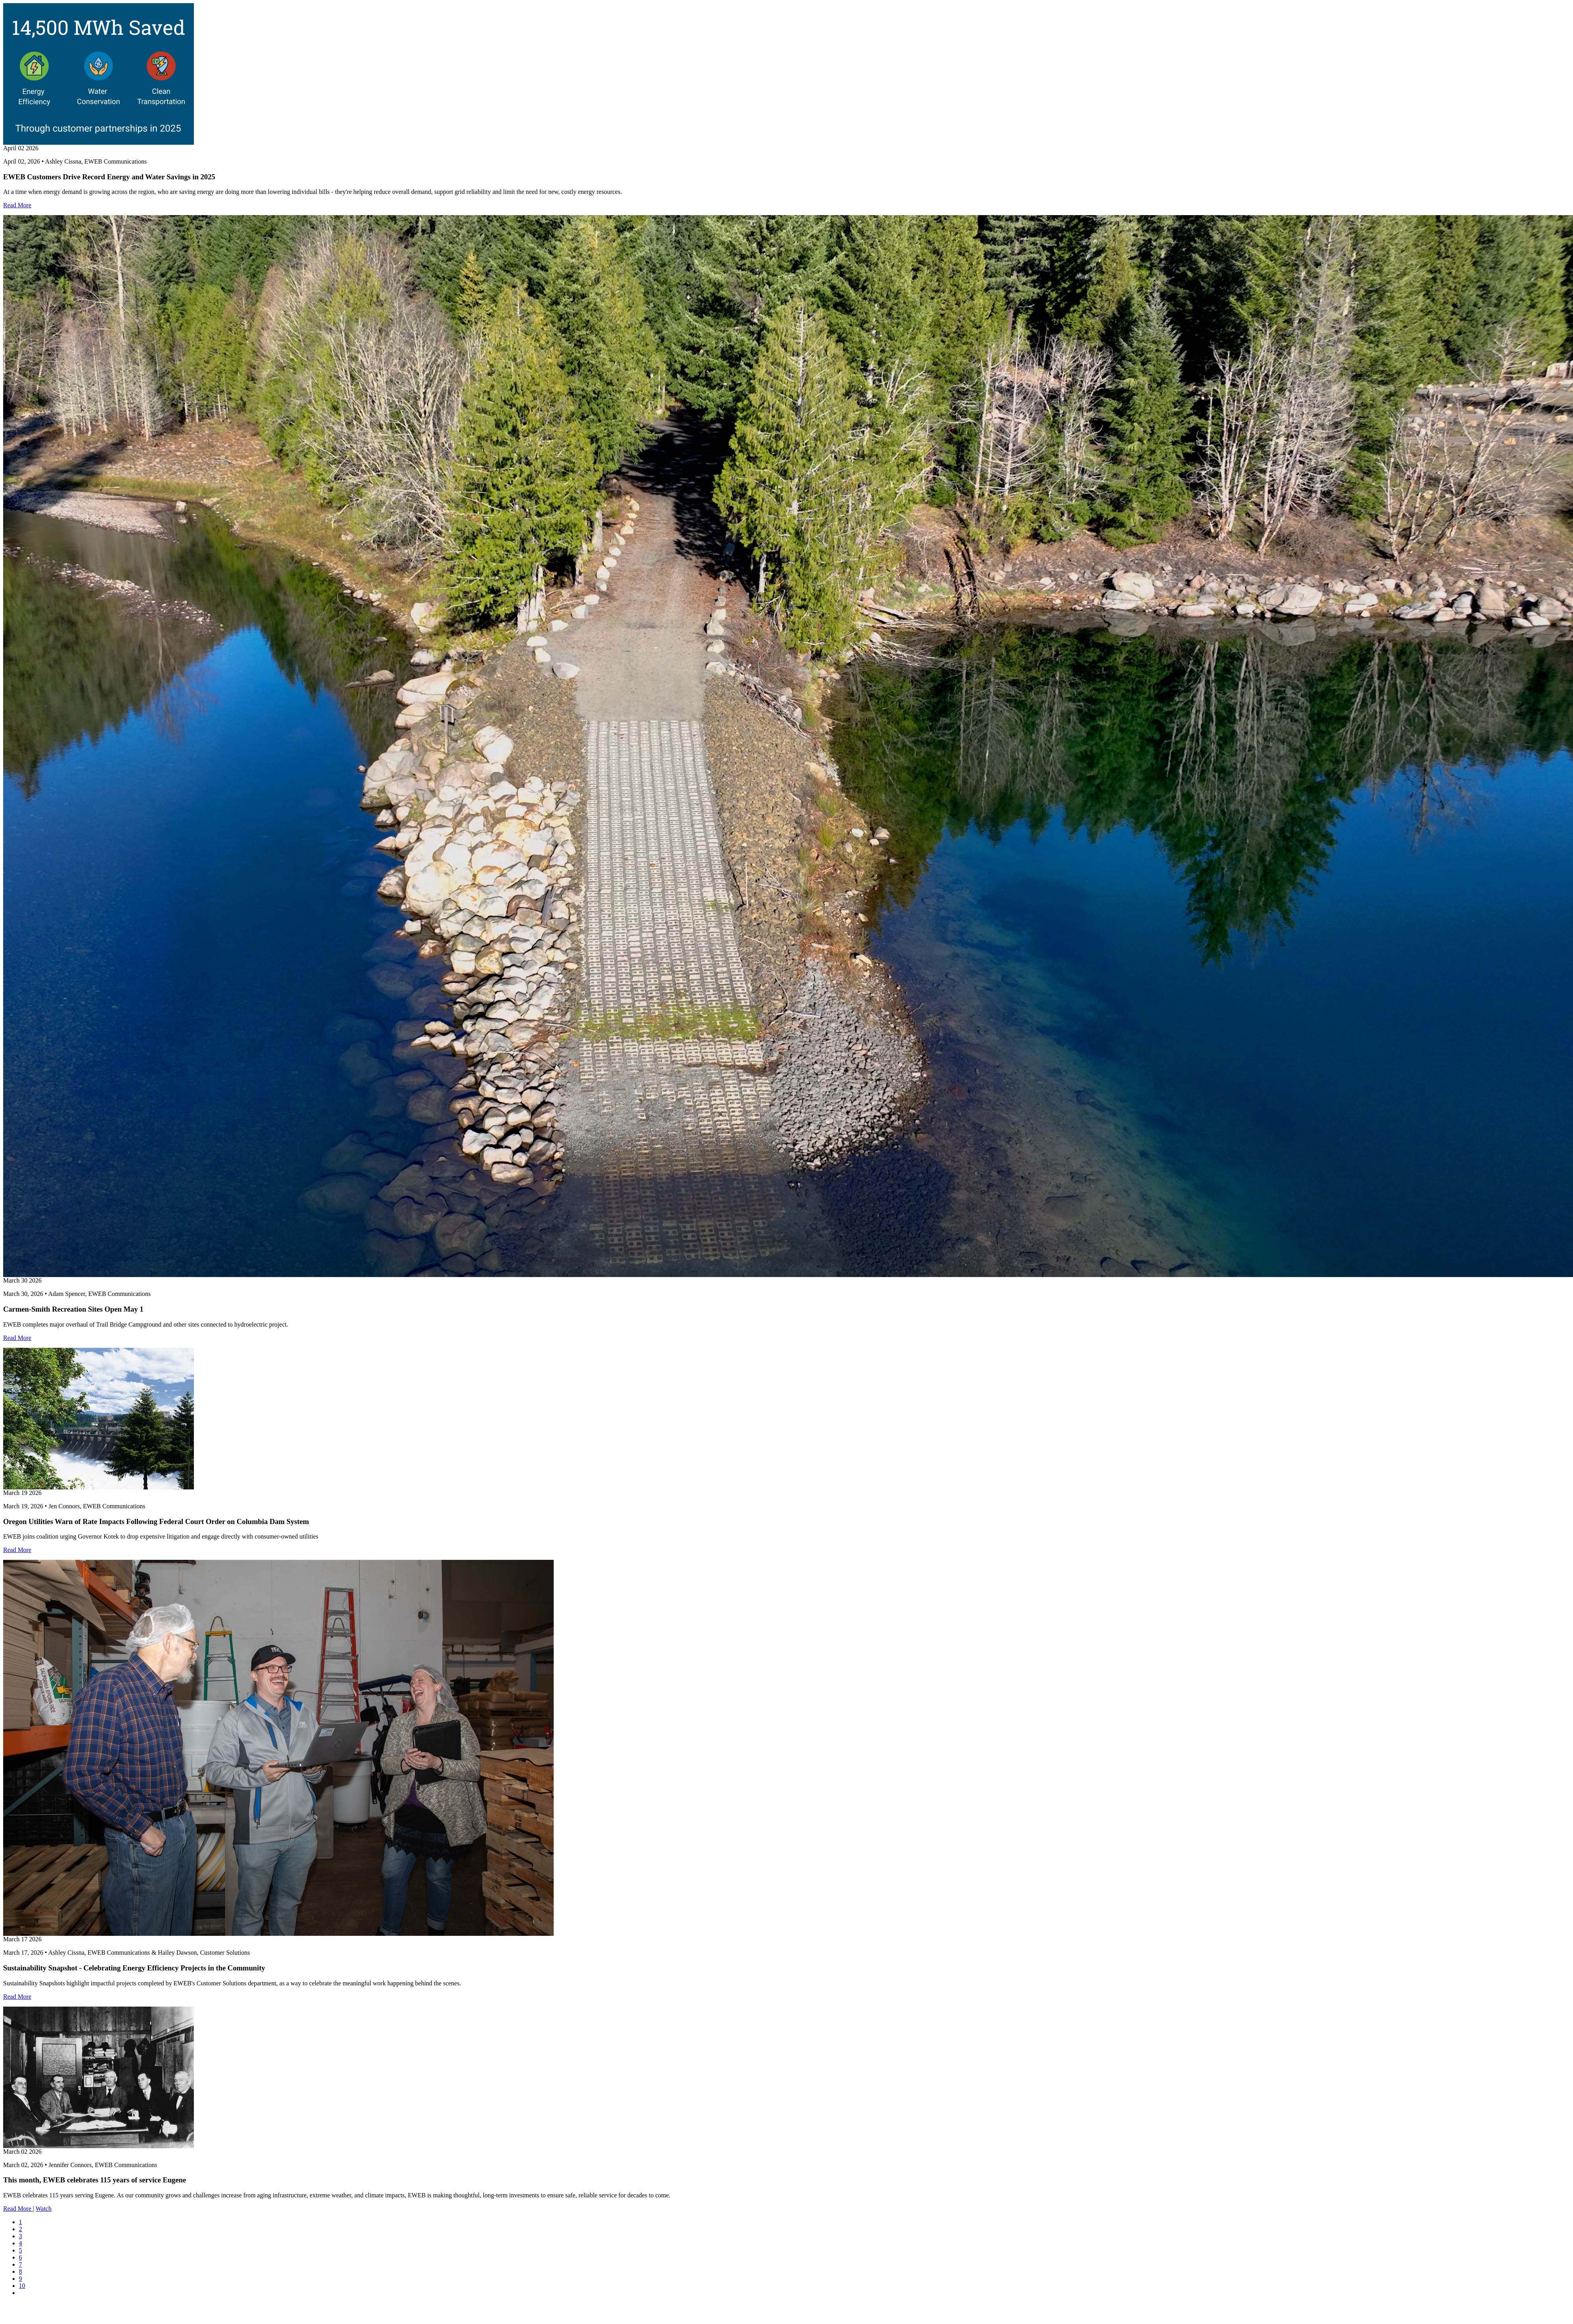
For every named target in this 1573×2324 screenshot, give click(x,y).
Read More (17, 205)
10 (22, 2285)
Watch (43, 2208)
